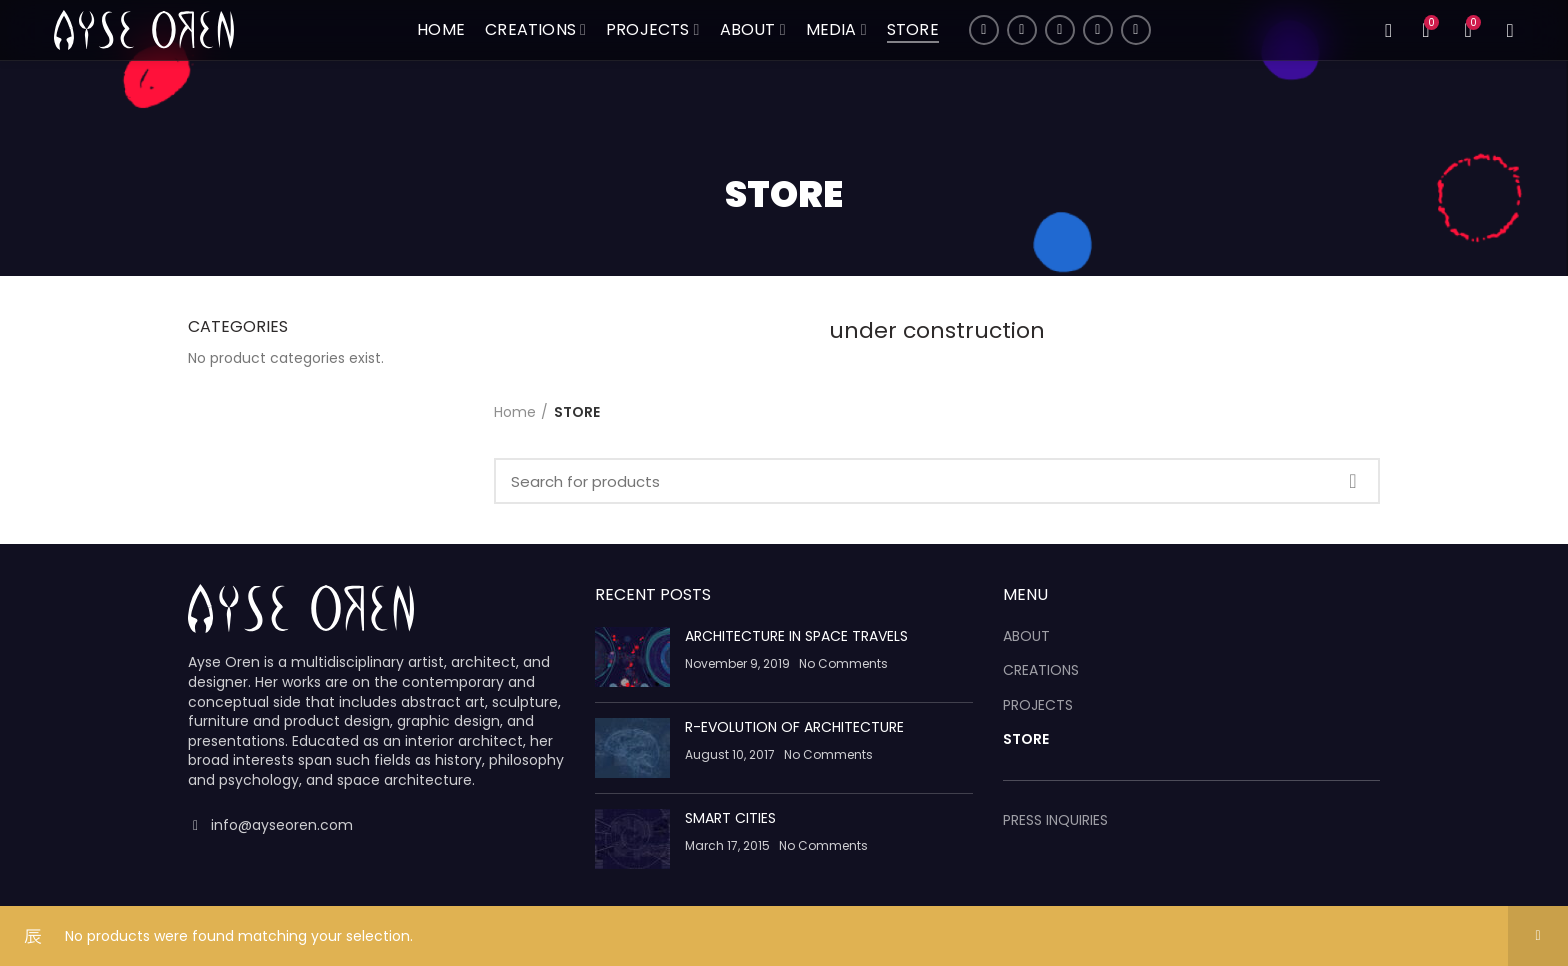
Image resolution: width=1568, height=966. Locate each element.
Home (515, 412)
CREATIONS (1041, 670)
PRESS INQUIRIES (1055, 820)
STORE (1026, 739)
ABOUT (1026, 636)
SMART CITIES (730, 818)
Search (1353, 481)
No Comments (843, 663)
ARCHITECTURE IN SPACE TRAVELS (796, 636)
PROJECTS (1038, 705)
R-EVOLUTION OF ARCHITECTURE (794, 727)
